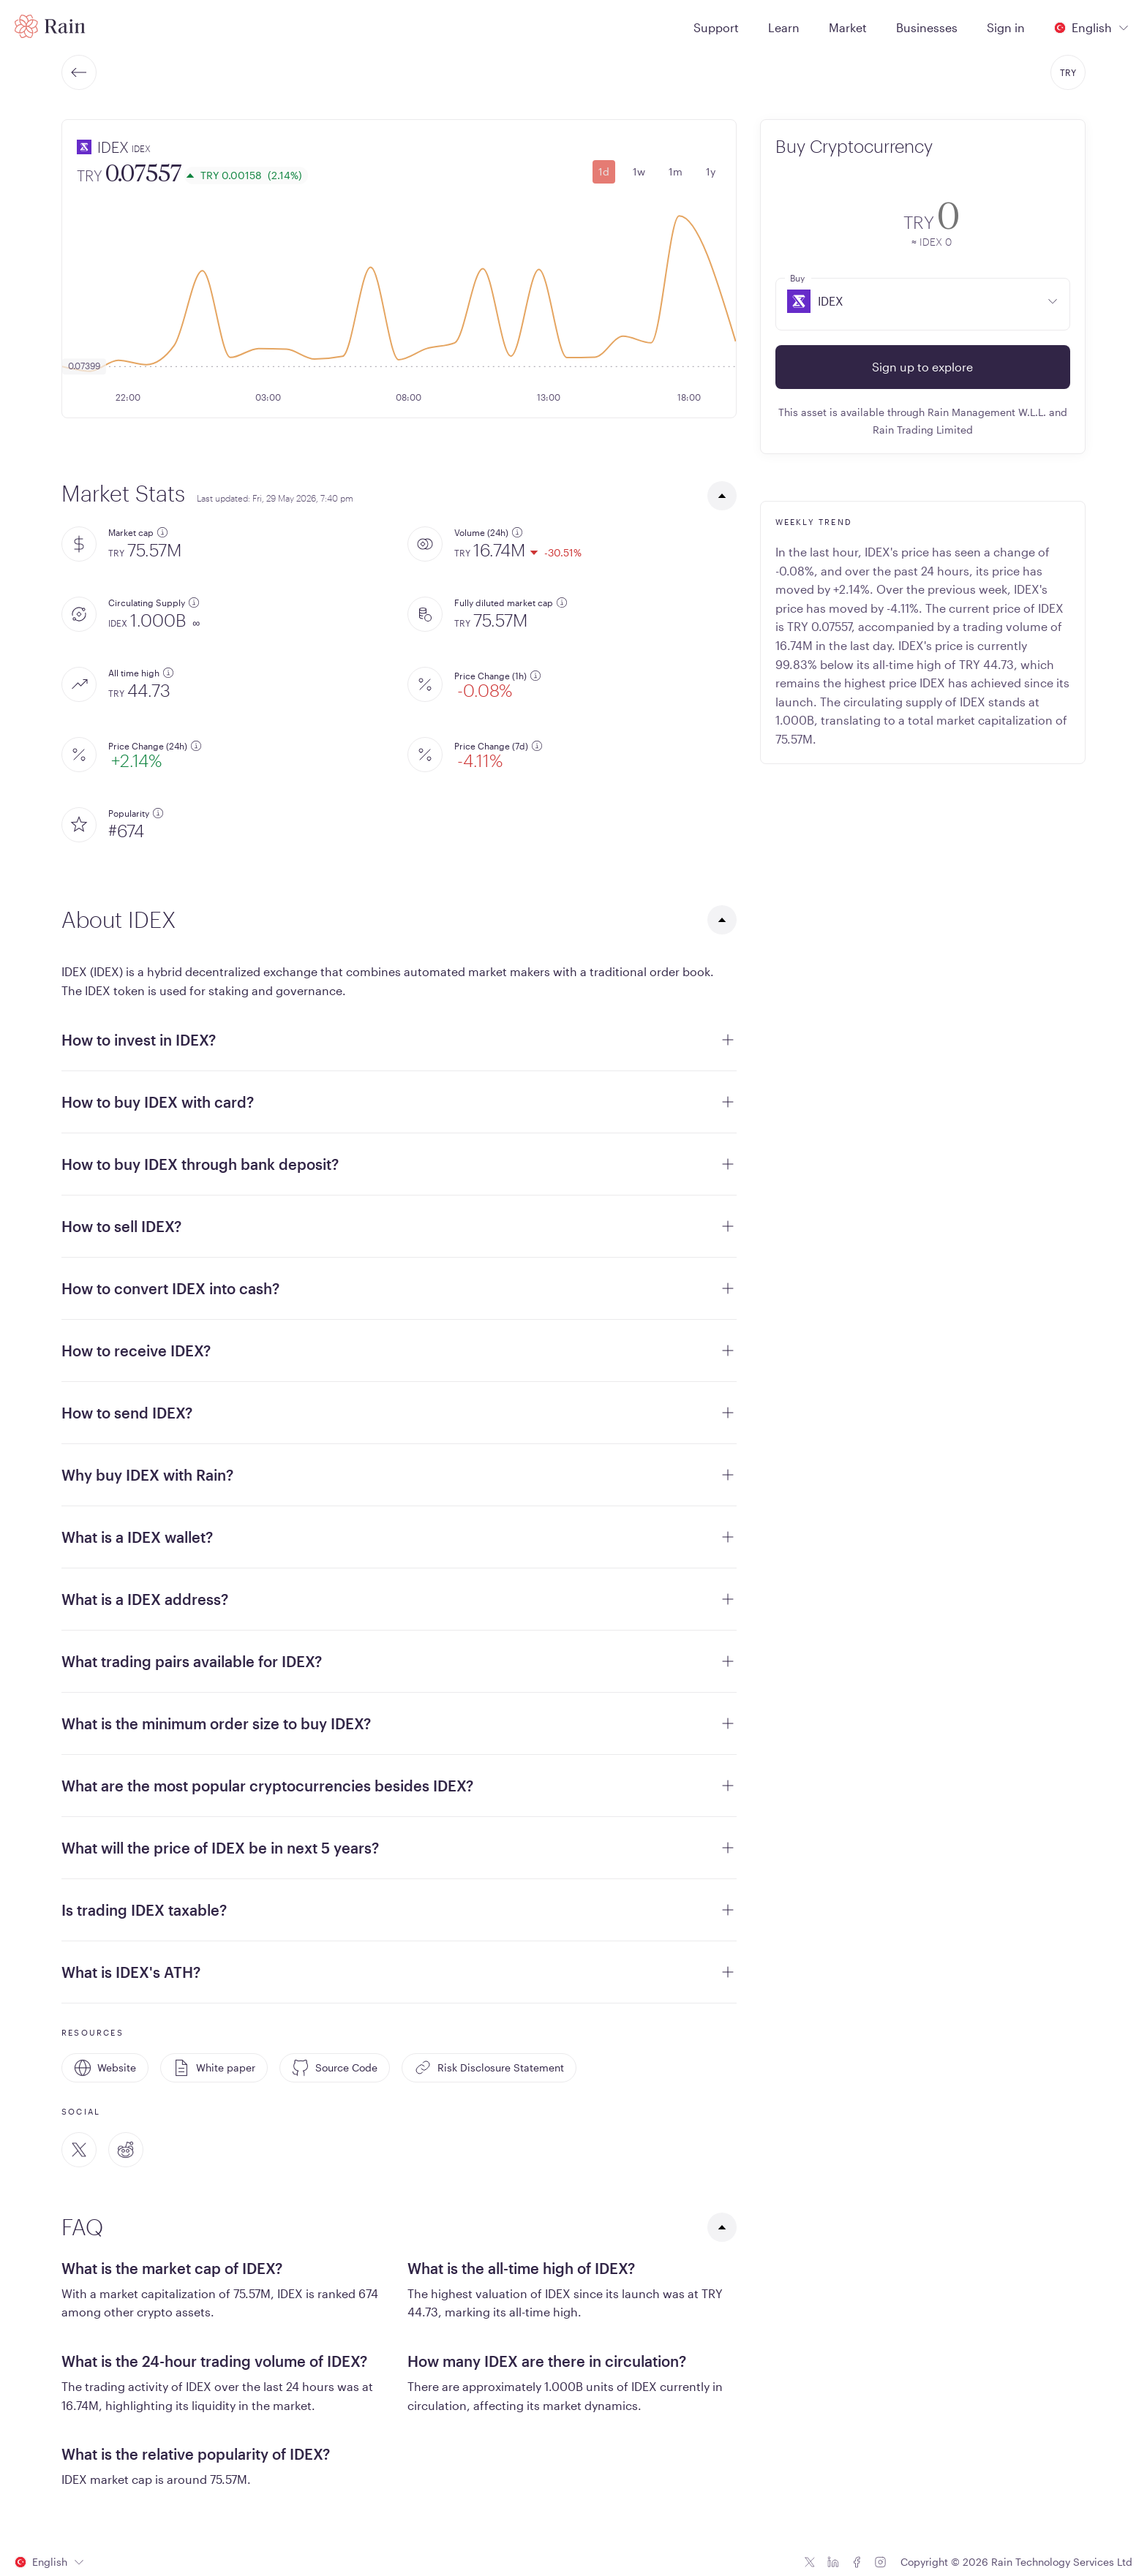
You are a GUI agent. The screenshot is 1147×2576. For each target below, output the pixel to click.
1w (639, 171)
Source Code (334, 2068)
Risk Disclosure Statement (489, 2068)
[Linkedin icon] (833, 2562)
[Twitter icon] (810, 2562)
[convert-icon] (796, 221)
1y (710, 171)
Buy (797, 278)
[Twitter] (79, 2149)
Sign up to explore (922, 367)
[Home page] (50, 26)
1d (603, 171)
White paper (214, 2068)
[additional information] (162, 532)
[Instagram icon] (880, 2562)
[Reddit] (125, 2149)
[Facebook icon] (856, 2562)
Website (105, 2068)
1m (675, 171)
